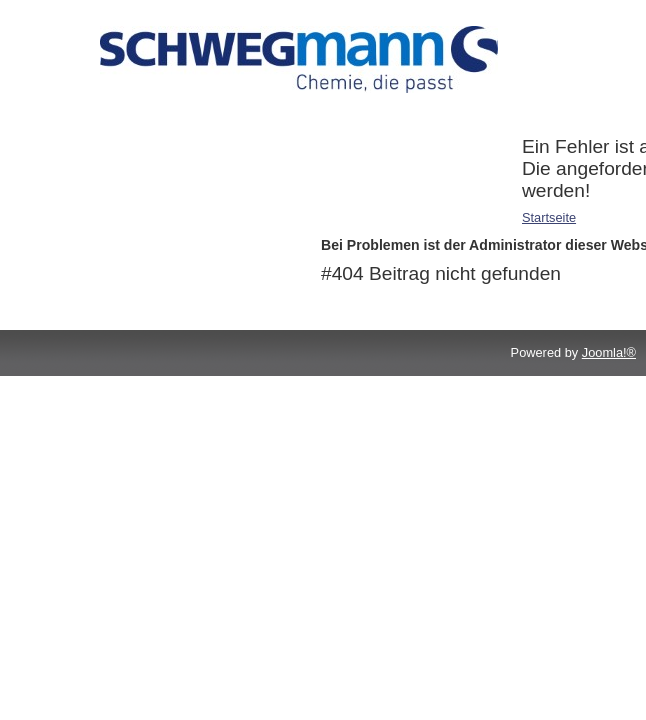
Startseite (549, 217)
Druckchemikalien (122, 146)
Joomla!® (609, 352)
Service (92, 198)
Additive (94, 120)
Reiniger (95, 172)
